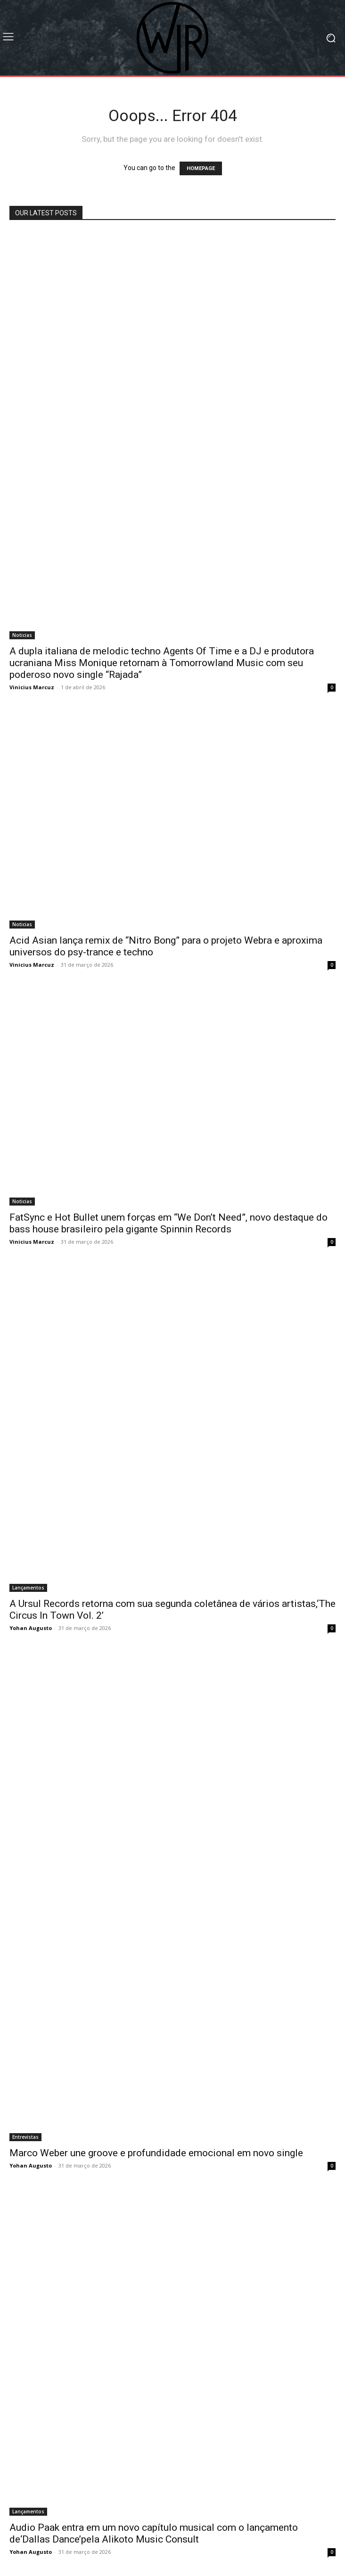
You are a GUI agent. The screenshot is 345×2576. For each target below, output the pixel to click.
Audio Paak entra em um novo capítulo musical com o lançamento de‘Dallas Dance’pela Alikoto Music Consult (153, 2533)
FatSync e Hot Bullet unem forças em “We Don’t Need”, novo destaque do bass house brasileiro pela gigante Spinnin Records (168, 1223)
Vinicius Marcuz (31, 687)
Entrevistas (25, 2137)
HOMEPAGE (201, 168)
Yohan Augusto (30, 1627)
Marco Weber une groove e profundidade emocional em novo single (156, 2153)
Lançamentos (28, 1587)
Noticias (22, 635)
